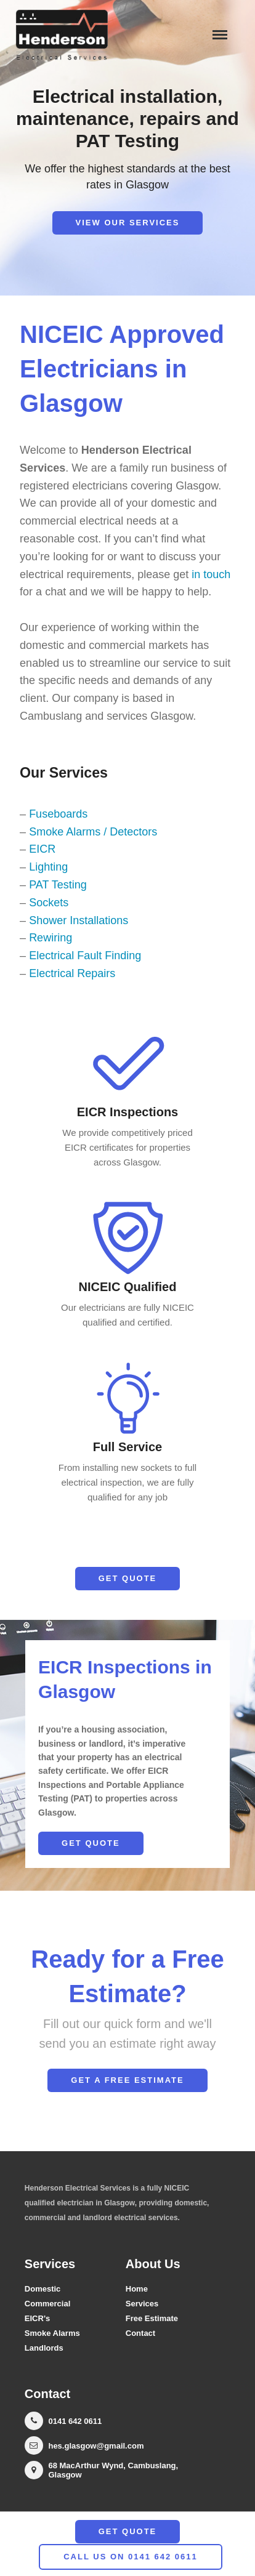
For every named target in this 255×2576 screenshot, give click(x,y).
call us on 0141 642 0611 (130, 2556)
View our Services (128, 222)
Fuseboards (58, 814)
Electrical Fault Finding (85, 955)
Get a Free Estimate (127, 2080)
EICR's (37, 2318)
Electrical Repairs (72, 973)
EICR (42, 849)
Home (137, 2288)
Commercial (47, 2303)
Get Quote (128, 1578)
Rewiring (50, 938)
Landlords (44, 2348)
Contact (140, 2333)
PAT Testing (58, 885)
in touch (211, 574)
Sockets (48, 902)
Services (142, 2303)
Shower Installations (78, 920)
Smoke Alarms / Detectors (93, 832)
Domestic (43, 2288)
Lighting (48, 867)
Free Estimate (152, 2318)
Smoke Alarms (52, 2333)
